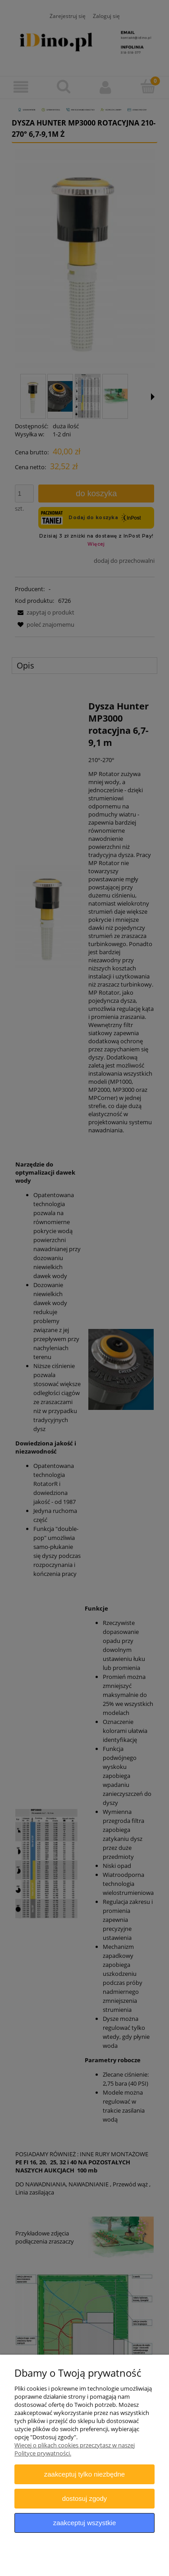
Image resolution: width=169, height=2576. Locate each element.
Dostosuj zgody (84, 2498)
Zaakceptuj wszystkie (84, 2523)
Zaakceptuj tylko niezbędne (84, 2474)
